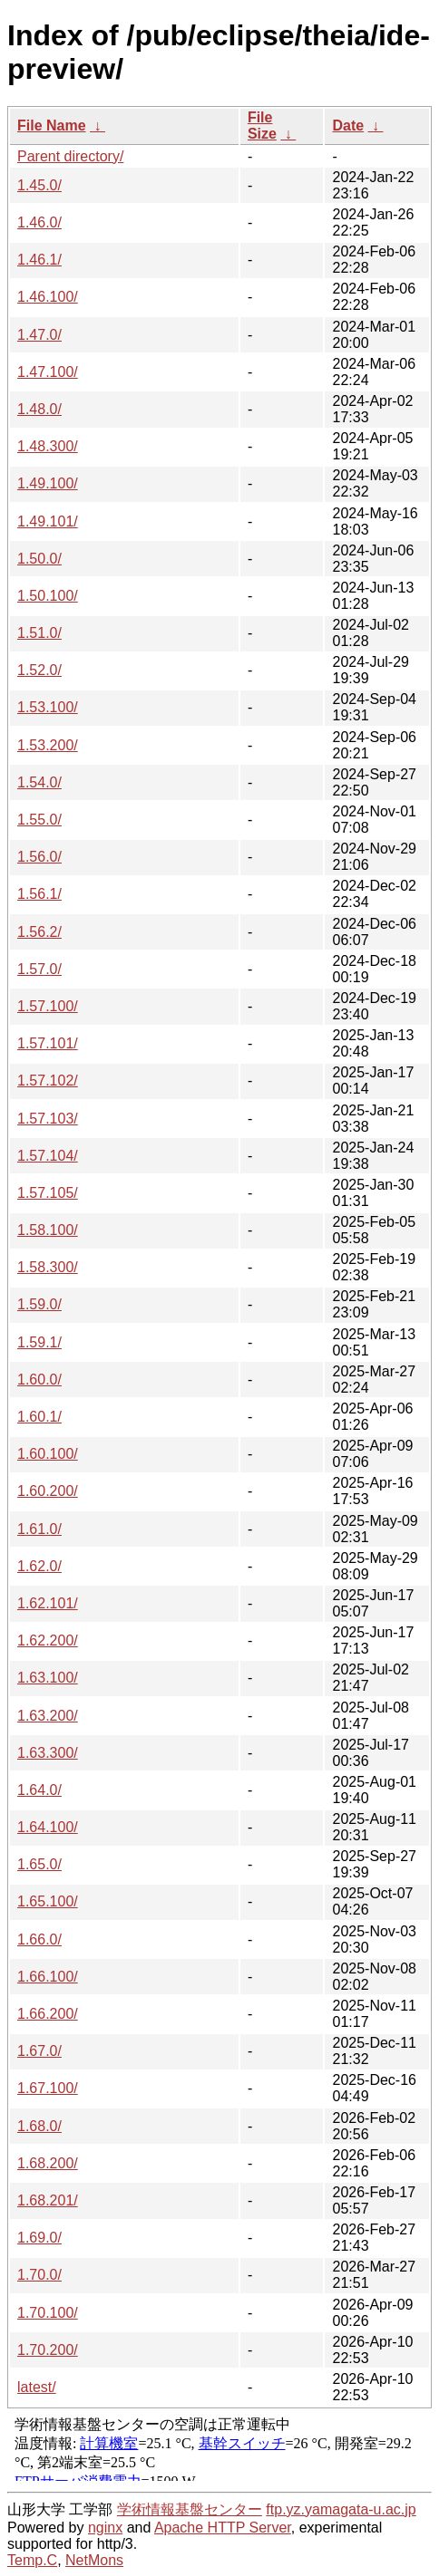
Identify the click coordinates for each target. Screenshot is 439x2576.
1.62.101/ (47, 1603)
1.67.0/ (39, 2051)
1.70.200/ (47, 2350)
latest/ (36, 2387)
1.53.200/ (47, 745)
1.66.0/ (39, 1939)
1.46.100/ (47, 296)
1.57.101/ (47, 1043)
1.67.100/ (47, 2088)
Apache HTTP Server (222, 2527)
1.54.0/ (39, 782)
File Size (262, 125)
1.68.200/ (47, 2163)
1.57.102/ (47, 1080)
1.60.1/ (39, 1416)
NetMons (94, 2560)
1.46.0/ (39, 222)
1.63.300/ (47, 1753)
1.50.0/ (39, 558)
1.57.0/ (39, 969)
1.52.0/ (39, 670)
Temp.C (32, 2560)
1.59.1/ (39, 1342)
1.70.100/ (47, 2312)
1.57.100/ (47, 1006)
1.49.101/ (47, 521)
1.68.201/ (47, 2200)
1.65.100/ (47, 1901)
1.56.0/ (39, 856)
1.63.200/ (47, 1715)
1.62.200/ (47, 1640)
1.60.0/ (39, 1379)
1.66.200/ (47, 2013)
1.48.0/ (39, 409)
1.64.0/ (39, 1790)
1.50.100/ (47, 595)
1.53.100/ (47, 707)
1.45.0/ (39, 185)
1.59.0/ (39, 1304)
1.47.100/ (47, 372)
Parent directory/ (70, 156)
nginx (105, 2527)
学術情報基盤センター (189, 2509)
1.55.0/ (39, 819)
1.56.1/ (39, 894)
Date (348, 125)
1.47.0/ (39, 335)
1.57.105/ (47, 1193)
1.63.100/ (47, 1677)
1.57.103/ (47, 1118)
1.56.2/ (39, 932)
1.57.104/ (47, 1155)
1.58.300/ (47, 1267)
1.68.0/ (39, 2126)
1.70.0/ (39, 2274)
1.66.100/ (47, 1976)
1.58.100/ (47, 1230)
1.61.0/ (39, 1529)
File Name (51, 125)
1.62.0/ (39, 1566)
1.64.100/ (47, 1827)
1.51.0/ (39, 633)
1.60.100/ (47, 1454)
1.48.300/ (47, 446)
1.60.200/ (47, 1491)
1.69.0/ (39, 2237)
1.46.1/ (39, 259)
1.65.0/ (39, 1864)
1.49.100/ (47, 483)
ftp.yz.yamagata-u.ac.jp (340, 2509)
